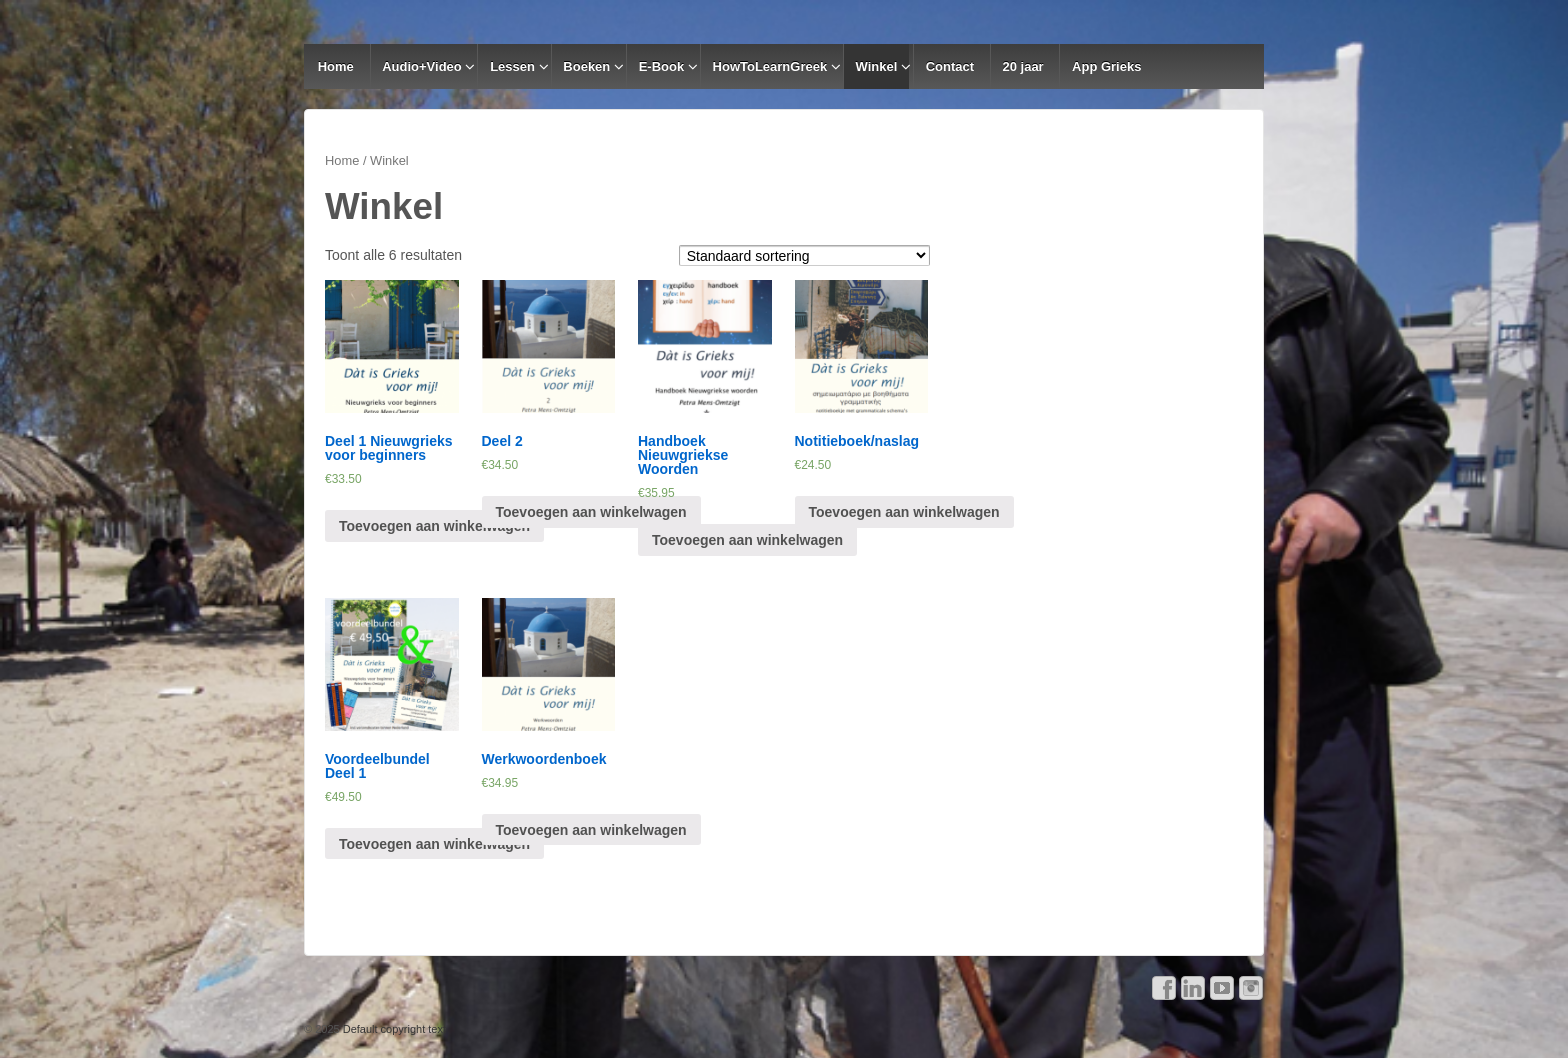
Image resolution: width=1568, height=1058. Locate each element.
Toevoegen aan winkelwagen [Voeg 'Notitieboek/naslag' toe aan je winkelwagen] (904, 512)
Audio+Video (422, 66)
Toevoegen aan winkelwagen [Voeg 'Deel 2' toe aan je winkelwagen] (591, 512)
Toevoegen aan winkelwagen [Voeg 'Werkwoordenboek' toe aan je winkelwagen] (591, 830)
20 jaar (1022, 66)
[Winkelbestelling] (805, 255)
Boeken (586, 66)
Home (336, 66)
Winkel (877, 66)
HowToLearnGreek (770, 66)
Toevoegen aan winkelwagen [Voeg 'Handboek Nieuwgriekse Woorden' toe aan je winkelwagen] (747, 540)
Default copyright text (393, 1029)
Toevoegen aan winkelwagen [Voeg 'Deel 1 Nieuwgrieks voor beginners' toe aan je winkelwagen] (434, 526)
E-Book (662, 66)
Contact (950, 66)
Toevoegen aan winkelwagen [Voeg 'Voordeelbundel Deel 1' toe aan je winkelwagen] (434, 844)
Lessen (512, 66)
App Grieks (1106, 66)
